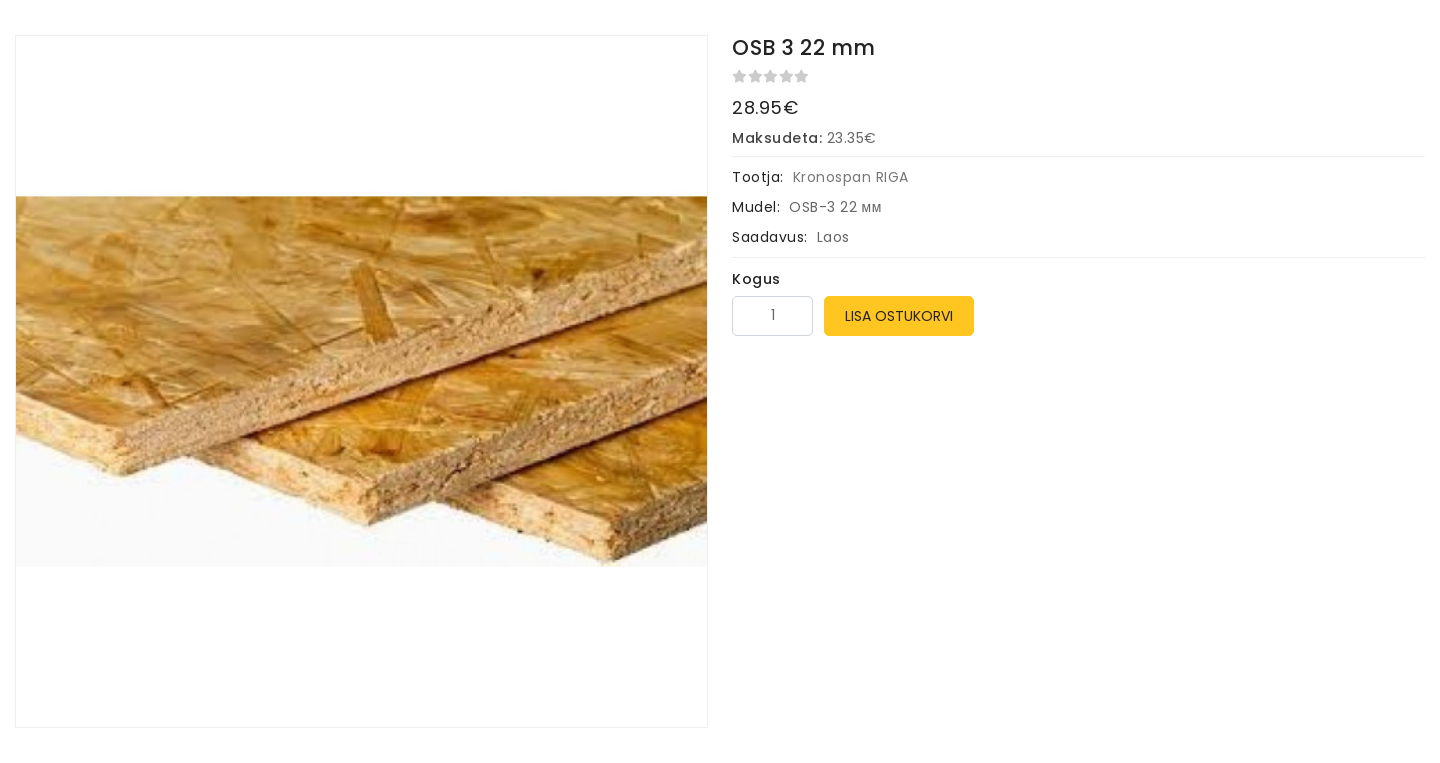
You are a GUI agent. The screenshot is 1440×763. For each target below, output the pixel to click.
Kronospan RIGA (851, 177)
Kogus (756, 279)
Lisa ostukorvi (899, 316)
